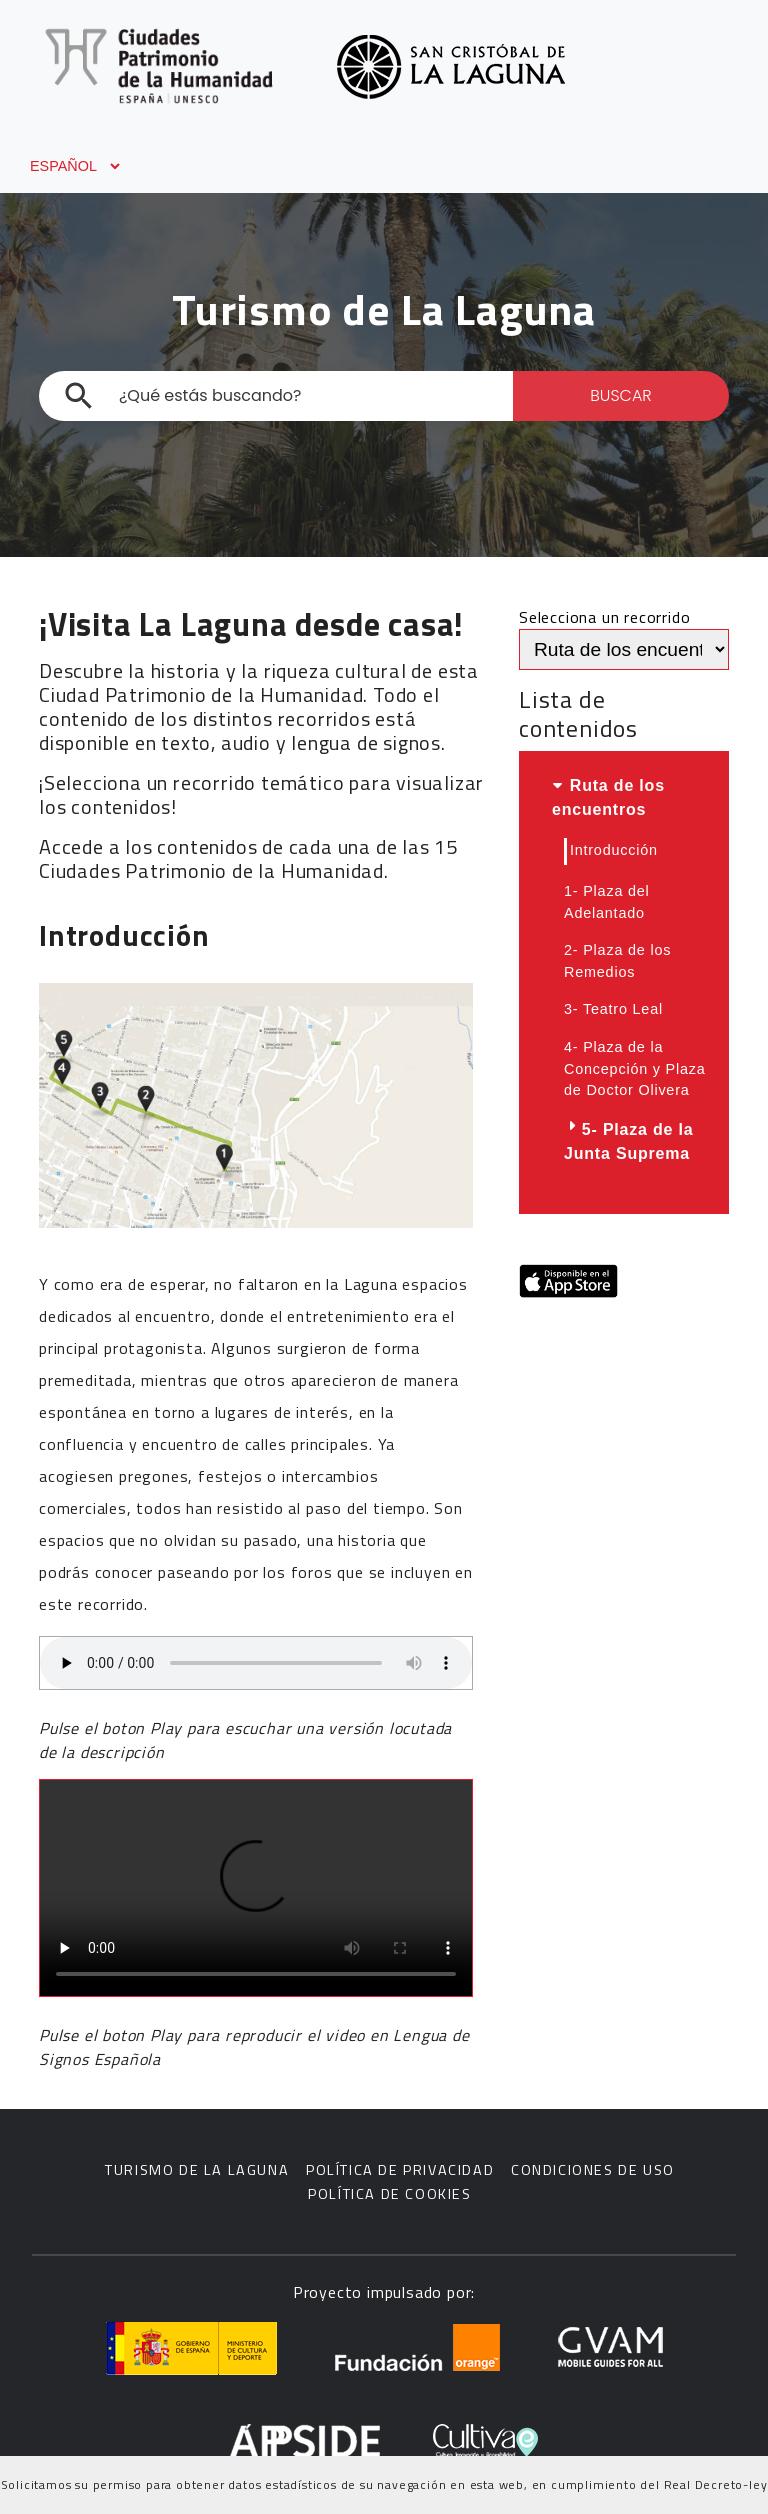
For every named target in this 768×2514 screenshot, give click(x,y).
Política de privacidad (400, 2170)
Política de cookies (389, 2194)
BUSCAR (620, 395)
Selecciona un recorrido (604, 617)
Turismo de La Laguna (197, 2170)
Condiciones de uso (593, 2170)
